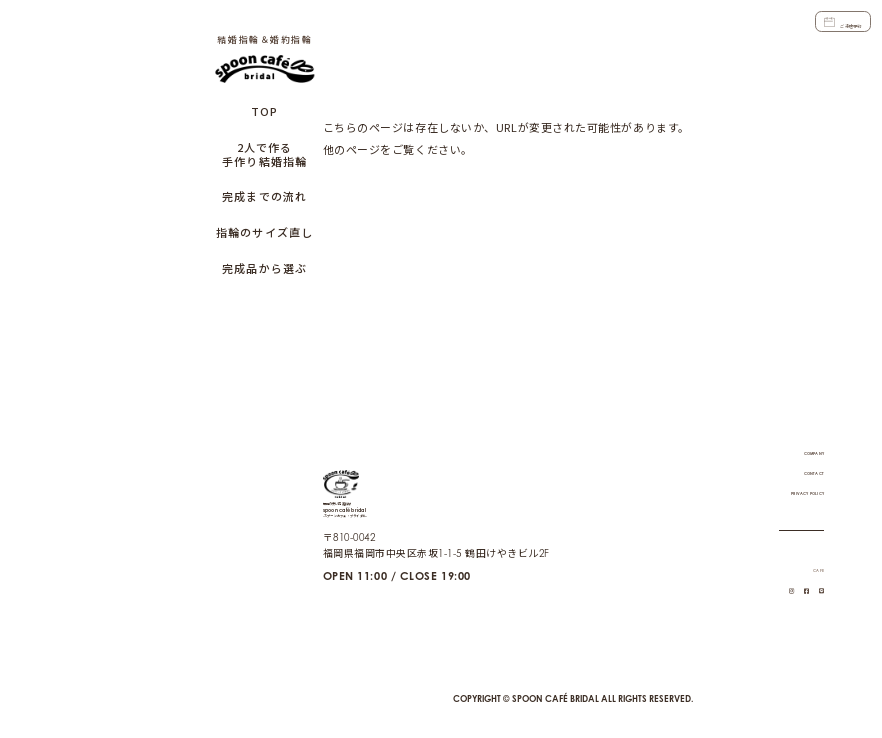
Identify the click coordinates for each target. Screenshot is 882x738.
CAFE (810, 550)
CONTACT (799, 453)
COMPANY (796, 433)
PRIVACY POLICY (780, 473)
